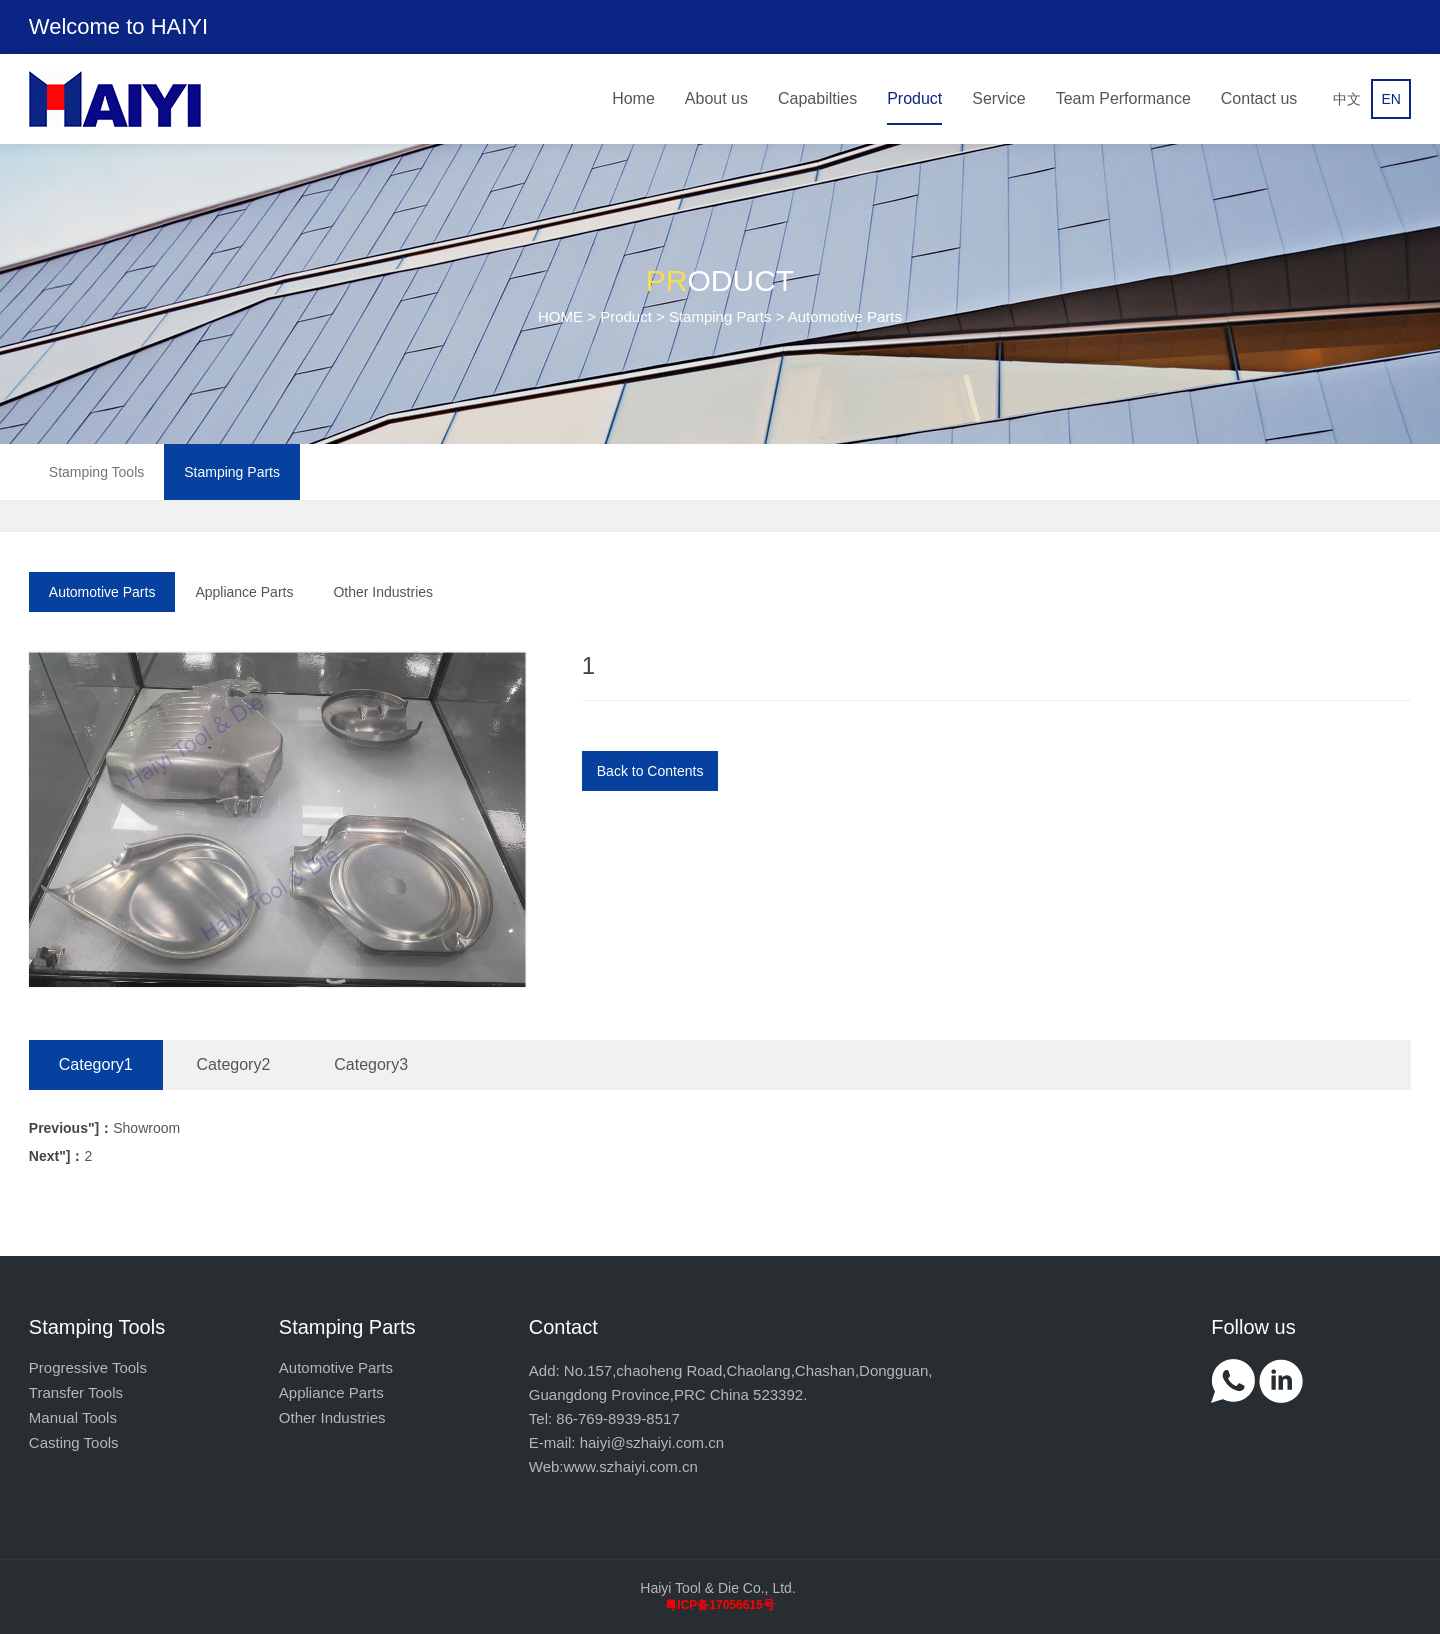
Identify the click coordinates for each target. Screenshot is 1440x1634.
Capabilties (817, 98)
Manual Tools (73, 1417)
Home (633, 98)
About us (716, 98)
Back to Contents (650, 771)
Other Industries (383, 592)
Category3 (371, 1064)
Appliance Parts (244, 592)
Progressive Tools (88, 1367)
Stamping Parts (720, 316)
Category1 (96, 1064)
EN (1390, 99)
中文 (1347, 99)
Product (914, 98)
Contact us (1259, 98)
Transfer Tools (76, 1392)
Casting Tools (74, 1442)
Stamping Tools (96, 472)
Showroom (104, 1128)
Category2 (234, 1064)
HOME (560, 316)
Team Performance (1123, 98)
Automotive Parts (102, 592)
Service (998, 98)
